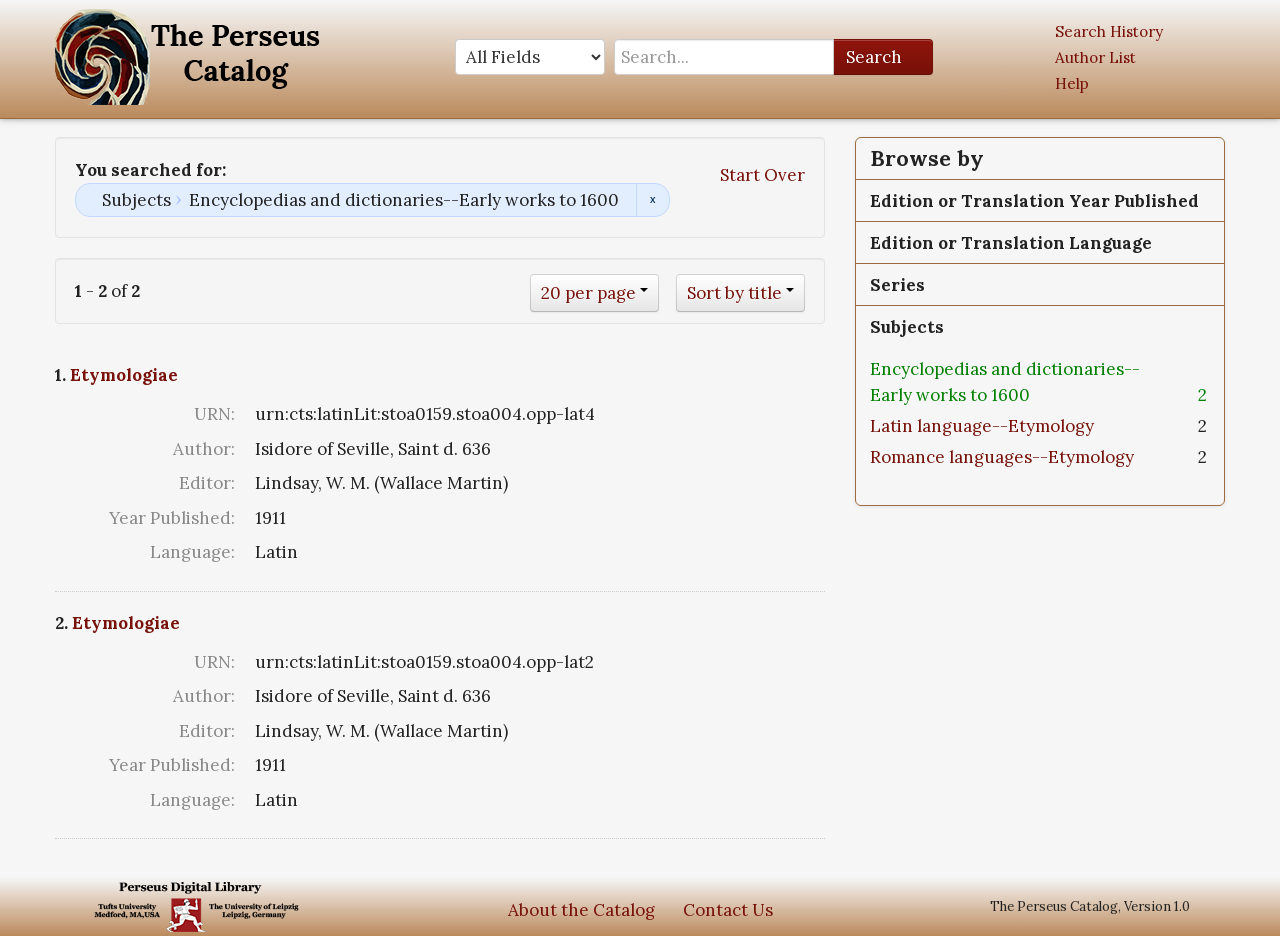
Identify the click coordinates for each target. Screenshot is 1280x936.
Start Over (762, 175)
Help (1072, 83)
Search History (1109, 31)
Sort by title (734, 293)
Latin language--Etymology (982, 426)
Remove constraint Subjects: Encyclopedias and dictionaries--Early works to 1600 (652, 200)
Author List (1095, 57)
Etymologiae (124, 375)
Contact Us (728, 910)
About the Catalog (581, 910)
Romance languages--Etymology (1002, 457)
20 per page (588, 293)
